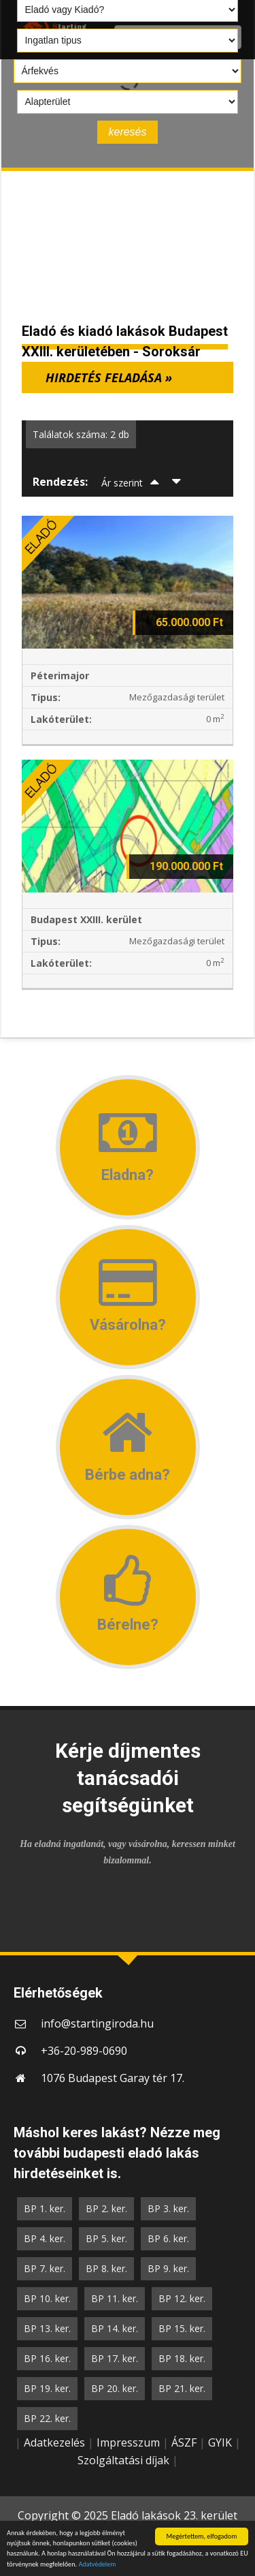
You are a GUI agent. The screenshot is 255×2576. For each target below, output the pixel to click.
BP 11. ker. (114, 2298)
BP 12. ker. (181, 2298)
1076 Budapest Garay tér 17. (112, 2077)
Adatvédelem (97, 2564)
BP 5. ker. (106, 2238)
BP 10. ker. (47, 2298)
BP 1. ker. (44, 2208)
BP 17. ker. (114, 2358)
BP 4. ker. (44, 2238)
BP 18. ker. (181, 2358)
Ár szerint (122, 482)
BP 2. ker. (106, 2208)
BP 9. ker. (168, 2268)
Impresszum (128, 2442)
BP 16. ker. (47, 2358)
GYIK (220, 2442)
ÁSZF (184, 2442)
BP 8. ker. (106, 2268)
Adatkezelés (54, 2442)
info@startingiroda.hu (97, 2023)
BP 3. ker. (168, 2208)
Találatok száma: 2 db (81, 434)
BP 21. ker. (181, 2388)
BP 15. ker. (181, 2328)
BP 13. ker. (47, 2328)
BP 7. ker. (44, 2268)
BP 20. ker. (114, 2388)
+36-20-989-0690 (84, 2050)
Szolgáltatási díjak (123, 2460)
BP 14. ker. (114, 2328)
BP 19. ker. (47, 2388)
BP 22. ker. (47, 2418)
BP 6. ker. (168, 2238)
